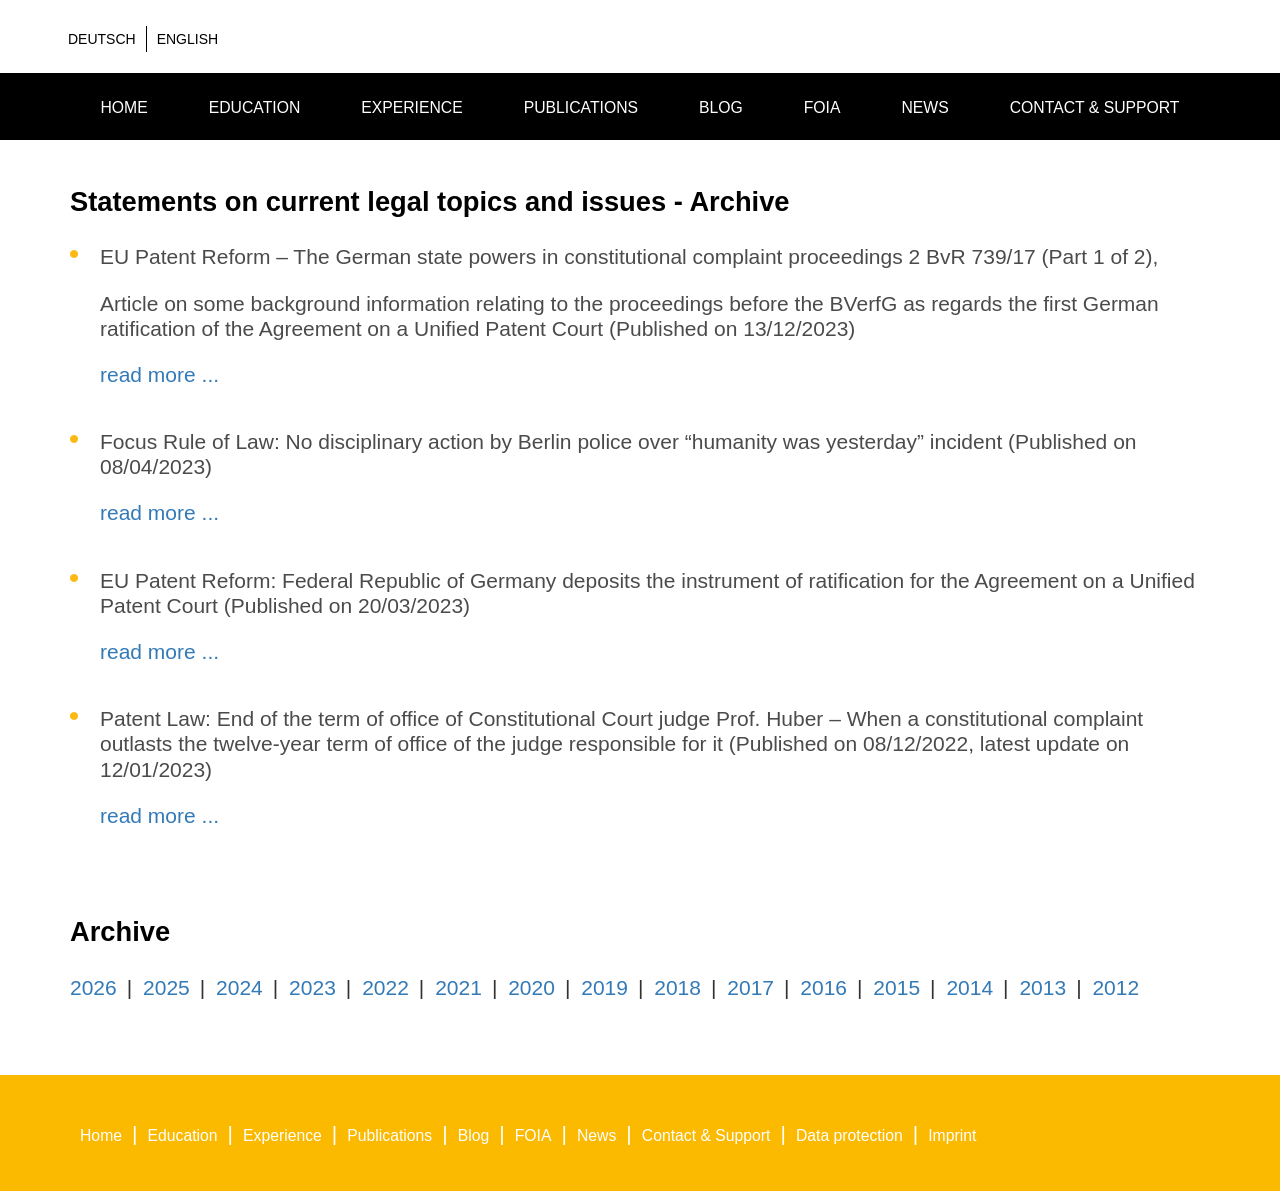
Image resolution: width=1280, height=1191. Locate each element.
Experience (412, 107)
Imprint (952, 1135)
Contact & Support (1095, 107)
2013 (1042, 987)
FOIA (822, 107)
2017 (750, 987)
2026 (93, 987)
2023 (312, 987)
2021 (458, 987)
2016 (823, 987)
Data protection (849, 1135)
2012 (1115, 987)
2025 (166, 987)
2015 (896, 987)
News (924, 107)
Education (255, 107)
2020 (531, 987)
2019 (604, 987)
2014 (969, 987)
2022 (385, 987)
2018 (677, 987)
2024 (239, 987)
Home (123, 107)
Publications (581, 107)
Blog (721, 107)
